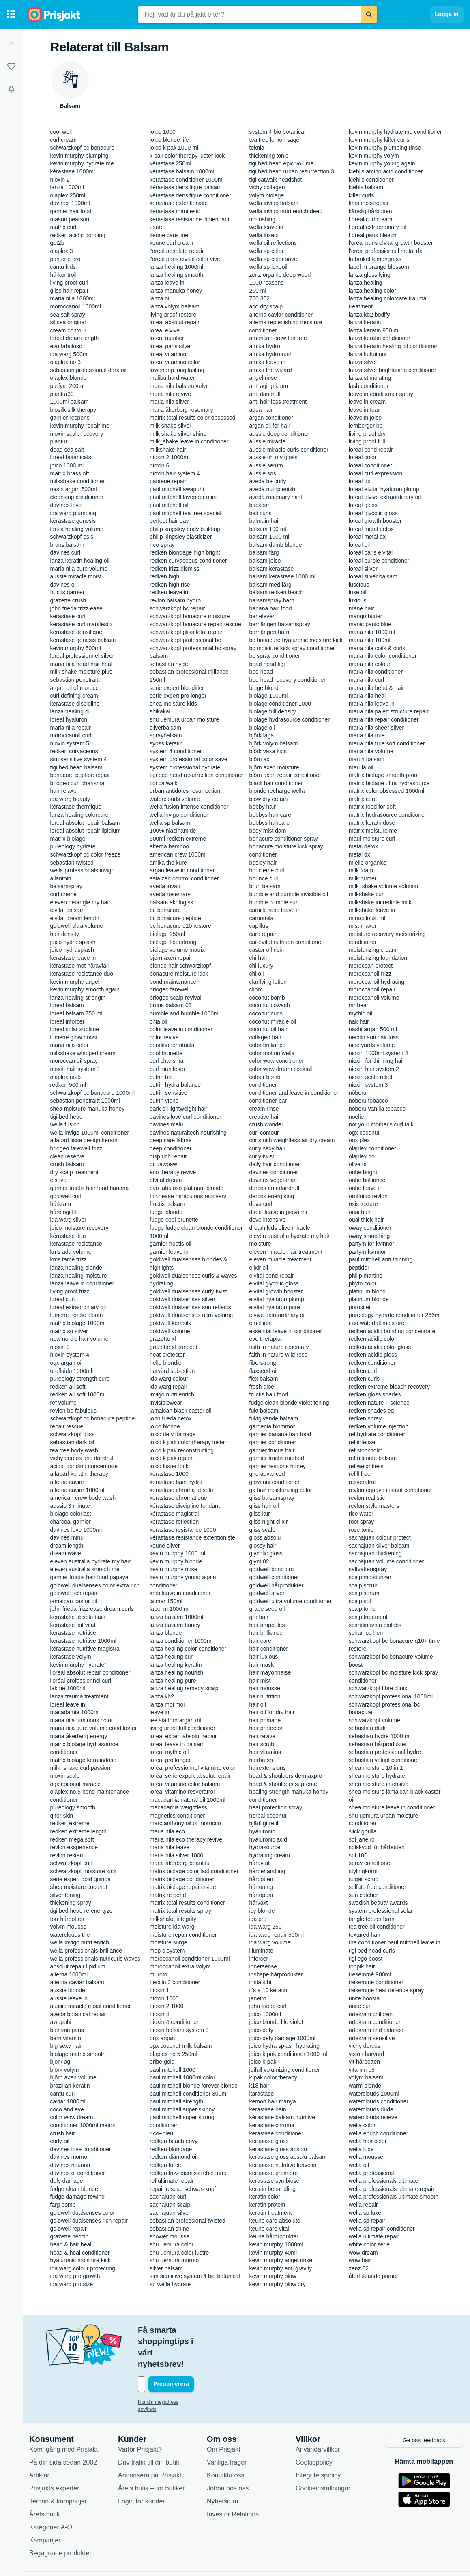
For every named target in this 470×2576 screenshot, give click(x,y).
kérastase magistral (174, 1513)
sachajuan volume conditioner (386, 1561)
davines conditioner (273, 1172)
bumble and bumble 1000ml (185, 1013)
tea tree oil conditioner (377, 1926)
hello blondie (166, 1363)
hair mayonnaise (270, 1672)
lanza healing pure (173, 1680)
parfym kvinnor (367, 1251)
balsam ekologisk (171, 902)
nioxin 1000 (164, 1998)
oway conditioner (370, 1228)
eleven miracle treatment (280, 1259)
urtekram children (371, 2014)
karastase (261, 2093)
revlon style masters (374, 1506)
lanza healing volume (77, 529)
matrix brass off (69, 473)
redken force (165, 2165)
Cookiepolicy (314, 2426)
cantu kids (63, 266)
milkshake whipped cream (83, 1053)
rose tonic (361, 1530)
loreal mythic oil (169, 1752)
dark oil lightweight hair (178, 1108)
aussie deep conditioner (279, 433)
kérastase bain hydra (176, 1482)
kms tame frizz (68, 1259)
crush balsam (67, 1164)
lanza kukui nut (367, 354)
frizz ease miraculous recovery (188, 1196)
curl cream (63, 140)
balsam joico (265, 560)
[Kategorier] (11, 14)
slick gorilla (362, 1831)
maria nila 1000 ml (372, 632)
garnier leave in (169, 1251)
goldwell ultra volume (76, 926)
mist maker (362, 926)
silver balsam (166, 2268)
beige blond (264, 688)
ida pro (258, 1919)
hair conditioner (268, 1648)
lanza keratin (365, 322)
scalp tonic (362, 1609)
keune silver (165, 1545)
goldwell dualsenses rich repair (89, 2220)
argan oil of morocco (76, 688)
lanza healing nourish (176, 1672)
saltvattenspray (368, 1569)
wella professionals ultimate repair (391, 2189)
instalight (260, 1982)
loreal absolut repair (175, 322)
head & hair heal (71, 2244)
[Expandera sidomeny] (11, 44)
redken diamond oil (173, 2157)
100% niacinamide (173, 830)
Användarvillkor (318, 2413)
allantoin (60, 878)
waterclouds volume (175, 799)
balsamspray (66, 886)
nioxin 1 (159, 1990)
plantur (59, 441)
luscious (359, 584)
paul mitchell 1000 (172, 2069)
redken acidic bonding (77, 235)
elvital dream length (74, 918)
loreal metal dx (367, 536)
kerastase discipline (75, 703)
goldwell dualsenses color (82, 2213)
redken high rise (170, 584)
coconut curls (266, 1013)
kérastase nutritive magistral (85, 1648)
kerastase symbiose (274, 2181)
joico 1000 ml (67, 465)
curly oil (59, 2141)
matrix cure (363, 799)
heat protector (167, 1354)
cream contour (68, 330)
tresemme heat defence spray (386, 1990)
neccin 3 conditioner (175, 1982)
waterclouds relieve (373, 2117)
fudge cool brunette (174, 1219)
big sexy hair (66, 2046)
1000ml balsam (69, 401)
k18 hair (259, 2085)
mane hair (361, 608)
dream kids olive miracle (279, 1228)
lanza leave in (167, 282)
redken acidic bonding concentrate (392, 1331)
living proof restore (173, 314)
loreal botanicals (70, 457)
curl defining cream (74, 695)
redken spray (365, 1418)
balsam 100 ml (267, 529)
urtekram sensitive (372, 2038)
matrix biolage (68, 838)
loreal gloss (363, 505)
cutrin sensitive (168, 1093)
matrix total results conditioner (187, 1902)
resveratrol (362, 1482)
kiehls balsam (366, 187)
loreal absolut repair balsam (85, 823)
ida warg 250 (265, 1926)
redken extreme (70, 1823)
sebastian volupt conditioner (384, 1760)
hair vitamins (265, 1752)
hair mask (261, 1665)
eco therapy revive (173, 1172)
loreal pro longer (170, 1760)
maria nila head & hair (376, 688)
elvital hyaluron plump (276, 1299)
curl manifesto (167, 1069)
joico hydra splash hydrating (284, 2046)
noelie (356, 1116)
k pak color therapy (273, 2077)
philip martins (365, 1275)
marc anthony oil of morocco (185, 1823)
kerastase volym (70, 1656)
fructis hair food (268, 1394)
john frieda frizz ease (76, 608)
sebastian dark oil (72, 1442)
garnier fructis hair (272, 1450)
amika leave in (267, 362)
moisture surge (168, 1942)
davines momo (68, 2157)
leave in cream (367, 401)
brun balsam (265, 886)
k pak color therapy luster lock (187, 155)
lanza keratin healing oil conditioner (393, 346)
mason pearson (70, 219)
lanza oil (160, 298)
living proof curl (69, 282)
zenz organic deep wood (280, 275)
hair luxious (263, 1656)
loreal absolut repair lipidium (85, 830)
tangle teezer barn (372, 1919)
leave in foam (365, 410)
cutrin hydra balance (175, 1084)
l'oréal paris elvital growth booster (391, 243)
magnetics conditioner (177, 1815)
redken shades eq (371, 1410)
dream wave (65, 1553)
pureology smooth (72, 1807)
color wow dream (71, 2117)
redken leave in (169, 592)
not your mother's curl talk (381, 1124)
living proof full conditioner (182, 1728)
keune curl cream (171, 243)
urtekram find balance (376, 2030)
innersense (263, 1966)
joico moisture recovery (79, 1228)
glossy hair (263, 1545)
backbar (259, 505)
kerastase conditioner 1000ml (187, 179)
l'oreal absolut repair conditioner (90, 1672)
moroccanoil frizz (370, 973)
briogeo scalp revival (176, 997)
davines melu (166, 1124)
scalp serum (364, 1593)
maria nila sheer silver (376, 727)
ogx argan (162, 2038)
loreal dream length (74, 338)
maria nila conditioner (376, 671)
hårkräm (60, 1204)
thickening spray (70, 1902)
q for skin (61, 1815)
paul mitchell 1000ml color (182, 2077)
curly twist (261, 1156)
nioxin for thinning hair (376, 1061)
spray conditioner (370, 1863)
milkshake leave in (372, 910)
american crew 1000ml (178, 854)
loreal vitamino (168, 354)
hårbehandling (267, 1871)
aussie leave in (69, 1998)
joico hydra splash (73, 942)
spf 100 (358, 1855)
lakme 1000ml (68, 1688)
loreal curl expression (375, 473)
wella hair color (367, 2141)
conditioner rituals (172, 1045)
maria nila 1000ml (72, 298)
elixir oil (258, 1267)
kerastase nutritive (73, 1633)
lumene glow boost (74, 1037)
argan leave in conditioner (182, 870)
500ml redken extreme (178, 838)
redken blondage (171, 2149)
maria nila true (367, 735)
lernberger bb (365, 425)
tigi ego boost (365, 1958)
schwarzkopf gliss (72, 1434)
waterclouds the (70, 1934)
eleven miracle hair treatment (286, 1251)
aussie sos (262, 473)
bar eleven (262, 616)
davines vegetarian (273, 1180)
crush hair (62, 2133)
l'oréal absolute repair (177, 251)
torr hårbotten (67, 1919)
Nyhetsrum (222, 2465)
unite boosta (364, 1998)
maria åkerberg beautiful (180, 1863)
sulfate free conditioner (377, 1887)
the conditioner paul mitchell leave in (394, 1942)
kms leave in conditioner (180, 1593)
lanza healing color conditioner (188, 1648)
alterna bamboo (169, 846)
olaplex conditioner (372, 1148)
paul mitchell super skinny (182, 2109)
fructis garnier (67, 592)
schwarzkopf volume (374, 1720)
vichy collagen (267, 187)
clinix (255, 989)
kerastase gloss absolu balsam (288, 2157)
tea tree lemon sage (274, 140)
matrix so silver (69, 1331)
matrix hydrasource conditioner (387, 815)
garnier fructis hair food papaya (89, 1577)
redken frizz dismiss (175, 568)
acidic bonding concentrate (84, 1466)
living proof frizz (70, 1291)
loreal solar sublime (74, 1029)
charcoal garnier (70, 1521)
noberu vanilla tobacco (377, 1108)
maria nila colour (370, 664)
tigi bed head (66, 1116)
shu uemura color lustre (179, 2252)
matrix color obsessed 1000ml (386, 791)
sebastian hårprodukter (378, 1744)
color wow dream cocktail (281, 1069)
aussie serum (266, 465)
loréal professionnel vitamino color (193, 1767)
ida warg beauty (70, 799)
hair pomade (265, 1720)
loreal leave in (67, 1704)
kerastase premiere (273, 2173)
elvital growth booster (276, 1291)
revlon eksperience (74, 1847)
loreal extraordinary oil (78, 1307)
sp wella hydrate (170, 2284)
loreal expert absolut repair (183, 1736)
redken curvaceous (74, 751)
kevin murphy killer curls (379, 140)
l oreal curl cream (370, 219)
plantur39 (62, 394)
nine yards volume (372, 1045)
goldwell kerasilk (170, 1323)
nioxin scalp (65, 1776)
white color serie (369, 2244)
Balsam (146, 47)
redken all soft (68, 1386)
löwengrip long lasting (177, 370)
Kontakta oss (226, 2439)
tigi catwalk (163, 783)
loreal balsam (67, 1005)
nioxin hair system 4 (175, 473)
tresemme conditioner (376, 1982)
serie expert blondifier (177, 688)
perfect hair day (169, 521)
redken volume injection (378, 1426)
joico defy (261, 2030)
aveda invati (165, 886)
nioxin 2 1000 (166, 2006)
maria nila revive (170, 394)
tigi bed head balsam (76, 767)
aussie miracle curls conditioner (288, 449)
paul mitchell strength (176, 2101)
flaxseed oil (263, 1371)
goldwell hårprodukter (276, 1585)
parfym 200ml (67, 386)
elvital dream (166, 1180)
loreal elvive (165, 330)
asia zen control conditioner (184, 878)
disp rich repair (168, 1156)
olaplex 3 (61, 251)
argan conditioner (271, 417)
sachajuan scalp (170, 2204)
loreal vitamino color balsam (185, 1784)
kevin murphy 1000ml (276, 2244)
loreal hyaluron (69, 719)
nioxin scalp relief (370, 1077)
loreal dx (359, 481)
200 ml (257, 290)
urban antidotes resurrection (185, 791)
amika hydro (264, 346)
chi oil (256, 973)
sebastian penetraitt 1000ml (85, 1100)
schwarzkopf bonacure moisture (190, 616)
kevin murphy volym (374, 155)
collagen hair (265, 1037)
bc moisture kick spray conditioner (292, 648)
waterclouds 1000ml (374, 2093)
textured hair (364, 1934)
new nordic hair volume (79, 1339)
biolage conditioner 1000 (280, 703)
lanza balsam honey (175, 1625)
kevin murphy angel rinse (281, 2260)
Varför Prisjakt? (140, 2413)
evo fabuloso (66, 346)
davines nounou (70, 2165)
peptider (359, 1267)
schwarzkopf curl (71, 1863)
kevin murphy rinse (173, 1569)
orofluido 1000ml (71, 1371)
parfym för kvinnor (371, 1243)
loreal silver (363, 568)
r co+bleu (161, 2133)
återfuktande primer (373, 2276)
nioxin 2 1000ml (169, 457)
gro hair (258, 1617)
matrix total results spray (180, 1911)
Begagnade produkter (60, 2517)
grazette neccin (69, 2236)
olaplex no (362, 1156)
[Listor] (11, 66)
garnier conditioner (272, 1442)
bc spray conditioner (274, 656)
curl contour (264, 1132)
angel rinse (263, 378)
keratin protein (267, 2204)
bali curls (260, 513)
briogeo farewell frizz (76, 1148)
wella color (362, 2125)
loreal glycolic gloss (373, 513)
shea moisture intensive (378, 1784)
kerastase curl (68, 616)
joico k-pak (263, 2061)
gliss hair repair (69, 290)
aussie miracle (267, 441)
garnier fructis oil (170, 1243)
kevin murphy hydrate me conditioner (395, 131)
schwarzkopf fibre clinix (378, 1688)
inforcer (258, 1958)
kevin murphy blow (272, 2276)
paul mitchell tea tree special (185, 513)
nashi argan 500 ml (373, 1029)
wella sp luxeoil (268, 266)
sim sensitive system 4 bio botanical (195, 2276)
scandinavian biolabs (375, 1625)
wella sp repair (367, 2220)
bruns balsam (67, 545)
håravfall (260, 1863)
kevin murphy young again (382, 163)
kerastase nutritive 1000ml (83, 1641)
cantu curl (62, 2093)
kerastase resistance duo (82, 973)
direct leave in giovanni (278, 1212)
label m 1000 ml (170, 1609)
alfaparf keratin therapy (79, 1474)
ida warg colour (169, 1378)
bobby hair (262, 806)
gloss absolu (265, 1537)
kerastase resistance (76, 1243)
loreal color (362, 457)
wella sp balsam (170, 823)
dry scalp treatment (74, 1172)
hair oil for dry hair (272, 1712)
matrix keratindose (372, 823)
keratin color (264, 2196)
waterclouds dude (371, 2109)
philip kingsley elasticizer (181, 536)
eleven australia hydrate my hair (90, 1561)
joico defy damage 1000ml (282, 2038)
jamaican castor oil (73, 1601)
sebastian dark (367, 1728)
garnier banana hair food (280, 1434)
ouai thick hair (366, 1219)
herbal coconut (268, 1815)
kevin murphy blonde (176, 1561)
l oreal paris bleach (373, 235)
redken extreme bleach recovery (389, 1386)
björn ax (259, 759)
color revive (164, 1037)
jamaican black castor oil (181, 1410)
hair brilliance (266, 1633)
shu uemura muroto (174, 2260)
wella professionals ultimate (383, 2181)
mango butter (365, 616)
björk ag (60, 2061)
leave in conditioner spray (381, 394)
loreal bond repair (371, 449)
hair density (64, 934)
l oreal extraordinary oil (377, 227)
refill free (360, 1474)
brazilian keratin (70, 2085)
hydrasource (265, 1847)
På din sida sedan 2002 (63, 2426)
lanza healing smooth (176, 275)
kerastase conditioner (276, 2133)
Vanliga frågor (227, 2426)
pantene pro (65, 259)
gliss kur (259, 1513)
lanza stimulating (370, 378)
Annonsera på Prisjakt (150, 2439)
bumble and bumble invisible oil (288, 894)
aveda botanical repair (78, 2014)
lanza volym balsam (175, 306)
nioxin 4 (159, 2014)
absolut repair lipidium (77, 1966)
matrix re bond (168, 1895)
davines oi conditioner (77, 2173)
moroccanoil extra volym (180, 1966)
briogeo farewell (170, 989)
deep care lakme (171, 1140)
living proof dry (367, 433)
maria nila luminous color (81, 1720)
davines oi (63, 584)
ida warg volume (270, 1942)
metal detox (363, 846)
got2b (57, 243)
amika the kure (168, 862)
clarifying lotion (268, 982)
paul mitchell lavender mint (183, 497)
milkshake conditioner (77, 481)
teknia (256, 147)
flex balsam (263, 1378)
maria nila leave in (372, 703)
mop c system (167, 1950)
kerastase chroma (271, 2125)
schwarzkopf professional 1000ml (391, 1696)
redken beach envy (173, 2141)
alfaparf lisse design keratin (84, 1140)
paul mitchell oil (169, 505)
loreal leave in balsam (177, 1744)
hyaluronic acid (268, 1839)
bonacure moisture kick (179, 973)
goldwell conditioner (274, 1577)
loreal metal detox (371, 529)
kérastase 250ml (170, 163)
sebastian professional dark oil (88, 370)
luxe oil (358, 592)
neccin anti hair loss (374, 1037)
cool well (61, 131)
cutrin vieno (164, 1100)
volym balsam (366, 2077)
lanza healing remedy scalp (184, 1688)
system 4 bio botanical (277, 131)
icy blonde (262, 1911)
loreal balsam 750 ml (76, 1013)
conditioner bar (268, 1100)
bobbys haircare (269, 823)
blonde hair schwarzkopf (180, 965)
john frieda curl (268, 2006)
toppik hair (362, 1966)
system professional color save (188, 759)
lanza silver (363, 362)
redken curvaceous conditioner (188, 560)
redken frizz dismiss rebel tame (189, 2173)
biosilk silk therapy (73, 410)
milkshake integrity (173, 1919)
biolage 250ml (167, 934)
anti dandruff (265, 394)
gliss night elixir (268, 1521)
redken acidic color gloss (380, 1347)
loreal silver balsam (373, 576)
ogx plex (359, 1140)
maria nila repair (70, 727)
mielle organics (367, 862)
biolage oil (262, 727)
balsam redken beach (276, 592)
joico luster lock (169, 1466)
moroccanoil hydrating (376, 982)
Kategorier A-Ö (50, 2491)
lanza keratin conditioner (379, 338)
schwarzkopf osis (72, 536)
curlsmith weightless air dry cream (292, 1140)
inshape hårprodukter (276, 1974)
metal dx (359, 854)
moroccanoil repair (372, 989)
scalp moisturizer (370, 1577)
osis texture (363, 1204)
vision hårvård (366, 2054)
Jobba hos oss (228, 2452)
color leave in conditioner (181, 1029)
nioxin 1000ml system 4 (378, 1053)
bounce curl (264, 878)
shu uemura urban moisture (184, 719)
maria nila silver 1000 (176, 1855)
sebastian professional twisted (187, 2220)
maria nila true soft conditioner (387, 743)
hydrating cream (269, 1855)
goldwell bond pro (271, 1569)
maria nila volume (371, 751)
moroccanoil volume (374, 997)
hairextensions (267, 1767)
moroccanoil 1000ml (75, 306)
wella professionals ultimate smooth (393, 2196)
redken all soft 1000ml (78, 1394)
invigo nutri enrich (172, 1394)
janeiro (257, 1998)
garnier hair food (71, 211)
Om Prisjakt (223, 2413)
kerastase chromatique (178, 1498)
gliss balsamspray (271, 1498)
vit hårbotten (364, 2061)
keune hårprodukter (273, 2236)
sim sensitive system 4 (78, 759)
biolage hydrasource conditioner (289, 719)
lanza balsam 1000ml (176, 1617)
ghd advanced (267, 1474)
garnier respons (70, 417)
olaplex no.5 (65, 1077)
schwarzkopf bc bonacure (82, 147)
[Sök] (369, 14)
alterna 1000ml (69, 1974)
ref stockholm (365, 1450)
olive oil (358, 1164)
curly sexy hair (267, 1148)
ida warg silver (68, 1219)
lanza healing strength (78, 997)
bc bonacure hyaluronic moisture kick (296, 640)
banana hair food (270, 608)
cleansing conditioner (77, 497)
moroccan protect (371, 965)
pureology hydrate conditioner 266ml (394, 1315)
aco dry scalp (266, 306)
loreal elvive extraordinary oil (385, 497)
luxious (358, 600)
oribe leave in (365, 1188)
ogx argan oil (66, 1363)
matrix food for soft (372, 806)
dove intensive (267, 1219)
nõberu (358, 1093)
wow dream (363, 2252)
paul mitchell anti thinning (380, 1259)
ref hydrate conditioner (377, 1434)
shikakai (160, 711)
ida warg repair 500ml (276, 1934)
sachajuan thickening (375, 1553)
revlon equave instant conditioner (390, 1490)
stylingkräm (363, 1871)
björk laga (261, 735)
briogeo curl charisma (77, 783)
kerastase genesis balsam (83, 640)
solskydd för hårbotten (377, 1847)
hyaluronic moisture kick (80, 2260)
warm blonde (365, 2085)
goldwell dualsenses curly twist (188, 1291)
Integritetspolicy (318, 2439)
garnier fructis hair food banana (89, 1188)
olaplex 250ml (67, 195)
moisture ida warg (172, 1926)
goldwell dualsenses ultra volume (191, 1315)
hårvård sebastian (172, 1371)
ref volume (63, 1402)
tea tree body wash (74, 1450)
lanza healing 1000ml (176, 266)
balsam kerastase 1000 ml (282, 576)
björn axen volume (73, 2077)
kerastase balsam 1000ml (182, 171)
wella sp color (266, 251)
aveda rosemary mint (276, 497)
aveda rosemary (170, 894)
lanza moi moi (167, 1704)
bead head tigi (267, 664)
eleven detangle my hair (80, 902)
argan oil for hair (269, 425)
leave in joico (365, 417)
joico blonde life (169, 140)
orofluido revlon (368, 1196)
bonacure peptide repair (80, 775)
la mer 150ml (166, 1601)
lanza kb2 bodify (369, 314)
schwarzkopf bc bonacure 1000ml (92, 1093)
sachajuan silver (170, 2213)
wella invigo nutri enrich (79, 1942)
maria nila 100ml (370, 640)
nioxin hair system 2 (374, 1069)
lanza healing (365, 282)
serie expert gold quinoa (80, 1879)
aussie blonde (67, 1990)
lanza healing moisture (78, 1275)
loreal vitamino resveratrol (182, 1791)
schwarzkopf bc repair (177, 608)
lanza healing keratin (176, 1665)
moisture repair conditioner (183, 1934)
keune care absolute (274, 2220)
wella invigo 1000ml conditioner (89, 1132)
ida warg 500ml (69, 354)
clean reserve (67, 1156)
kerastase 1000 (169, 1474)
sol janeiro (362, 1839)
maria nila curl (366, 680)
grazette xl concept (173, 1347)
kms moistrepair (369, 203)
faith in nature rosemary (279, 1347)
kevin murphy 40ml (273, 2252)
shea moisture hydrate (377, 1776)
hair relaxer (64, 791)
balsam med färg (270, 584)
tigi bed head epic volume (281, 163)
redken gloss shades (375, 1394)
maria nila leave (169, 1847)
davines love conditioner (80, 2149)
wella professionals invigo (82, 870)
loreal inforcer (67, 1021)
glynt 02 (259, 1561)
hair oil (257, 1704)
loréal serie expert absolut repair (190, 1776)
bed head (261, 671)
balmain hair (264, 521)
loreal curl (62, 1299)
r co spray (162, 545)
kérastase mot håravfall (79, 965)
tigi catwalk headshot (275, 179)
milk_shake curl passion (80, 1767)
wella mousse (366, 2157)
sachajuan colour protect (380, 1537)
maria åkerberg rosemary (181, 410)
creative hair (264, 1116)
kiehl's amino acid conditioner (386, 171)
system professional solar (381, 1911)
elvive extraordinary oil (277, 1315)
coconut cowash (269, 1005)
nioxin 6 (159, 465)
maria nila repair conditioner (384, 719)
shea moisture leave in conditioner (392, 1807)
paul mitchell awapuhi (177, 489)
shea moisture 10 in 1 (376, 1767)
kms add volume (71, 1251)
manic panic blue (370, 624)
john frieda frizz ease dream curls (92, 1609)
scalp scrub (363, 1585)
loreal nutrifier (167, 338)
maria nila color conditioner (382, 656)
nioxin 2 (60, 179)
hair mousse (264, 1688)
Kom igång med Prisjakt (63, 2413)
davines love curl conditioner (185, 1116)
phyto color (362, 1283)
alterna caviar (67, 1482)
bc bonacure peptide (175, 918)
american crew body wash (83, 1498)
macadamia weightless (178, 1807)
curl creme (63, 894)
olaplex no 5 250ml (173, 2054)
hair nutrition (265, 1696)
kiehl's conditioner (371, 179)
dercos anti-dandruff (274, 1188)
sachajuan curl (168, 2196)
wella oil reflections (273, 243)
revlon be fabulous (73, 1410)
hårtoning (261, 1887)
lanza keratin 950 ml (374, 330)
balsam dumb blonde (275, 545)
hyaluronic (262, 1831)
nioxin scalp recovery (76, 433)
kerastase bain (267, 2109)
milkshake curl (367, 894)
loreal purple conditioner (379, 560)
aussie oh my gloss (273, 457)
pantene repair (168, 481)
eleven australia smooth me (85, 1569)
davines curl (65, 552)
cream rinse (264, 1108)
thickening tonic (269, 155)
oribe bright (363, 1172)
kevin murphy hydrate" (78, 1665)
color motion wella (272, 1053)
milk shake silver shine (178, 433)
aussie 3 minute (70, 1506)
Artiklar (39, 2439)
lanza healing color (372, 290)
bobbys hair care (270, 815)
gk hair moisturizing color (280, 1490)
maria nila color (69, 1045)
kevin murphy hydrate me (82, 163)
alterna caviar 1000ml (77, 1490)
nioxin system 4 (69, 1354)
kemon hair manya (272, 2101)
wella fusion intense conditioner (189, 806)
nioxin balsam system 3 (179, 2030)
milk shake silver (170, 425)
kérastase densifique (76, 632)
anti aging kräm (268, 386)
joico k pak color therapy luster (188, 1442)
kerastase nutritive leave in (283, 2165)
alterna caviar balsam (77, 1982)
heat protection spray (276, 1807)
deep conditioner (171, 1148)
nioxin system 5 (69, 743)
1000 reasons (266, 282)
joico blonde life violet (276, 2022)
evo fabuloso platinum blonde (186, 1188)
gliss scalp (262, 1530)
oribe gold (162, 2061)
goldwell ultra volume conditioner (290, 1601)
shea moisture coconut (78, 1887)
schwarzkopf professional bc (185, 640)
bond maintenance (173, 982)
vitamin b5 (362, 2069)
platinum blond (367, 1291)
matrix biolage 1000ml (78, 1323)
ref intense (362, 1442)
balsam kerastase (271, 568)
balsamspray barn (271, 600)
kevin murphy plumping (79, 155)
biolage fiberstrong (173, 942)
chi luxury (261, 965)
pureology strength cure (80, 1378)
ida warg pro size (71, 2284)
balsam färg (264, 552)
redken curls (364, 1378)
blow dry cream (268, 799)
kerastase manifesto (175, 211)
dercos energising (271, 1196)
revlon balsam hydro (175, 600)
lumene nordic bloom (76, 1315)
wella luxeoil (264, 235)
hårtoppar (261, 1895)
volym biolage (266, 195)
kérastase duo (68, 1236)
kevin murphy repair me (79, 425)
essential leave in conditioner (285, 1331)
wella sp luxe (365, 2213)
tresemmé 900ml (370, 1974)
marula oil (361, 767)
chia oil (158, 1021)
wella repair (363, 2204)
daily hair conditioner (275, 1164)
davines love (66, 505)
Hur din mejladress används (168, 2368)
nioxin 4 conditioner (174, 2022)
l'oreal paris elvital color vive (185, 259)
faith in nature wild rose (278, 1354)
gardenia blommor (272, 1426)
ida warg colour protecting (82, 2268)
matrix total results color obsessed (193, 417)
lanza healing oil (70, 711)
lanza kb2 (162, 1696)
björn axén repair (171, 958)
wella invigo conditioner (179, 815)
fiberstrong (262, 1363)
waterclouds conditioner (378, 2101)
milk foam (361, 870)
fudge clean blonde (74, 2189)
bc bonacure (165, 910)
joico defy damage (173, 1434)
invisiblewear (166, 1402)
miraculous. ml (367, 918)
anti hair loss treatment (278, 401)
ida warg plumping (73, 513)
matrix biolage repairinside (183, 1887)
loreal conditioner (370, 465)
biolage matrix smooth (78, 2054)
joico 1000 (163, 131)
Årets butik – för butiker (151, 2452)
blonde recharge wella (277, 791)
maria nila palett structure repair (389, 711)
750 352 (259, 298)
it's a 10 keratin (268, 1990)
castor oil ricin (266, 949)
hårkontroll (63, 275)
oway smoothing (369, 1236)
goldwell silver (267, 1593)
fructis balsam (167, 1204)
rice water (361, 1513)
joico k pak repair (171, 1458)
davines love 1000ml (76, 1530)
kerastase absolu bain (77, 1617)
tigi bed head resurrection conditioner (196, 775)
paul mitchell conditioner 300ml (188, 2093)
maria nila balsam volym (180, 386)
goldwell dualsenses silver (182, 1299)
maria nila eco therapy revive (186, 1839)
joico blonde (165, 1426)
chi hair (258, 958)
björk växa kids (268, 751)
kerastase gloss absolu (278, 2149)
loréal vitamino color (175, 362)
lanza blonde (166, 1633)
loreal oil (359, 545)
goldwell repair (68, 2228)
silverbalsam (165, 727)
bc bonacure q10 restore (180, 926)
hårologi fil (63, 1212)
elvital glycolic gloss (274, 1283)
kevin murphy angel (74, 982)
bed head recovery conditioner (287, 680)
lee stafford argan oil (175, 1720)
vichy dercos (364, 2046)
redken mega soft (72, 1839)
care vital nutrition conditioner (286, 942)
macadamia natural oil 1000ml (187, 1800)
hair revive (262, 1736)
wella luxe (361, 2149)
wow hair (360, 2260)
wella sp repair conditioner (382, 2228)
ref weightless (366, 1466)
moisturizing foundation (378, 958)
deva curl (261, 1204)
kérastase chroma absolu (181, 1490)
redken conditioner (372, 1363)
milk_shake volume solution (383, 886)
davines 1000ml (70, 203)
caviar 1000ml (68, 2101)
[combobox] (249, 14)
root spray (361, 1521)
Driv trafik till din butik (148, 2426)
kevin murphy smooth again (85, 989)
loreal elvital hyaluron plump (384, 489)
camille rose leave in (275, 910)
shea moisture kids (173, 703)
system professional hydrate (185, 767)
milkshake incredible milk (380, 902)
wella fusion (65, 1124)
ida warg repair (168, 1386)
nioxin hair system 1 (75, 1069)
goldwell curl (66, 1196)
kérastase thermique (76, 806)
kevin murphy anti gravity (280, 2268)
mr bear (358, 1005)
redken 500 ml (68, 1084)
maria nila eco (167, 1831)
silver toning (65, 1895)
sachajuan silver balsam (379, 1545)
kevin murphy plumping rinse (385, 147)
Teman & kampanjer (58, 2465)
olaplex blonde (68, 378)
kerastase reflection (174, 1521)
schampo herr (366, 1633)
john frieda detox (171, 1418)
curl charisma (166, 1061)
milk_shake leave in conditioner (189, 441)
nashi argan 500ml (73, 489)
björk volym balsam (273, 743)
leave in (159, 1712)
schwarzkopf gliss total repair (186, 632)
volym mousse (68, 1926)
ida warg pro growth (75, 2276)
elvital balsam (67, 910)
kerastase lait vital (72, 1625)
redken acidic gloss (373, 1354)
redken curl (363, 1371)
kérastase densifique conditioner (190, 195)
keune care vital (269, 2228)
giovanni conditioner (274, 1482)
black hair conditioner (276, 783)
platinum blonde (369, 1299)
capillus (258, 926)
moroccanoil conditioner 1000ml (190, 1958)
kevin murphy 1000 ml (177, 1553)
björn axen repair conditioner (285, 775)
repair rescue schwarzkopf (183, 2189)
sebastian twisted (72, 862)
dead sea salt (67, 449)
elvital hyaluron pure (274, 1307)
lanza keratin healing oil (79, 560)
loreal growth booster (375, 521)
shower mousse (169, 2236)
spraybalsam (166, 735)
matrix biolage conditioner (182, 1879)
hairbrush (261, 1760)
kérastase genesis (73, 521)
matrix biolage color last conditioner (194, 1871)
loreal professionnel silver (82, 656)
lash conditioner (368, 386)
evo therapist (265, 1339)
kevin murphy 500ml (75, 648)
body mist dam (267, 830)
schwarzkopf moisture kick (83, 1871)
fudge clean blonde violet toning (289, 1402)
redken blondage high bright (185, 552)
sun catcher (363, 1895)
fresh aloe (261, 1386)
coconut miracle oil (272, 1021)
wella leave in (266, 227)
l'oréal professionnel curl (81, 1680)
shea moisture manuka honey (87, 1108)
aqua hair (261, 410)
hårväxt (258, 1902)
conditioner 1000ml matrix (82, 2125)
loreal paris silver (171, 346)
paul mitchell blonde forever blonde (194, 2085)
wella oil (359, 2165)
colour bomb (265, 1077)
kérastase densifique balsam (185, 187)
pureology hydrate (73, 846)
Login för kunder (141, 2465)
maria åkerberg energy (78, 1736)
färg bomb (63, 2204)
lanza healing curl (172, 1656)
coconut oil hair (268, 1029)
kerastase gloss (269, 2141)
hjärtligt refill (264, 1823)
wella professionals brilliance (86, 1950)
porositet (360, 1307)
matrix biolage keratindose (83, 1760)
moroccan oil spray (74, 1061)
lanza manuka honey (176, 290)
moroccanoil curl (71, 735)
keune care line (169, 235)
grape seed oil (267, 1609)
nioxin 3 (60, 1347)
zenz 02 (359, 2268)
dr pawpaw (163, 1164)
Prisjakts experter (54, 2452)
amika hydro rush (271, 354)
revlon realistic (367, 1498)
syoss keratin (166, 743)
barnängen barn (269, 632)
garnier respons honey (277, 1466)
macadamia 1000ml (75, 1712)
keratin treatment (270, 2213)
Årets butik (44, 2478)
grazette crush (68, 600)
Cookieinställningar (323, 2452)
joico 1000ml (265, 2014)
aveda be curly (267, 481)
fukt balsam (264, 1410)
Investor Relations (233, 2478)
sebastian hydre (170, 664)
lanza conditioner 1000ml (181, 1641)
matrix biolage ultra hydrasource (389, 783)
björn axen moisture (274, 767)
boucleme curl (267, 870)
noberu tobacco (368, 1100)
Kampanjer (44, 2504)
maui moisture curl (372, 838)
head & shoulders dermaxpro (285, 1776)
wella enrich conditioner (378, 2133)
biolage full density (272, 711)
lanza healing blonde (76, 1267)
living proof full (367, 441)
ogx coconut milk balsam (181, 2046)
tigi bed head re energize (81, 1911)
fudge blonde (166, 1212)
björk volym (64, 2069)
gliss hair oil (264, 1506)
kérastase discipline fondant (185, 1506)
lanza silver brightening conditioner (392, 370)
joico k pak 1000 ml (174, 147)
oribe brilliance (367, 1180)
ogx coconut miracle (75, 1784)
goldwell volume (170, 1331)
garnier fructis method (276, 1458)
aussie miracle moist (76, 576)
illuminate (261, 1950)
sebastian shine (169, 2228)
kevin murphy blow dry (277, 2284)
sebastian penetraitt (75, 680)
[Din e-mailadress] (190, 2350)
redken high (164, 576)
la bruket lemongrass (375, 259)
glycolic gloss (266, 1553)
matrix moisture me (373, 830)
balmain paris (67, 2030)
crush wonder (266, 1124)
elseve (58, 1180)
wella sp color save (273, 259)
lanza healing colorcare (79, 815)
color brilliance (267, 1045)
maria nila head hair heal (81, 664)
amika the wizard (270, 370)
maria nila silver (169, 401)
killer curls (361, 195)
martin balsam (366, 759)
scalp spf (360, 1601)
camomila (261, 918)
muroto (158, 1974)
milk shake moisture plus (81, 671)
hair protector (266, 1728)
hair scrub (261, 1744)
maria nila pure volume (79, 568)
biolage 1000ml (268, 695)
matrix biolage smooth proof (384, 775)
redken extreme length (78, 1831)
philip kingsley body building (185, 529)
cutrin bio (161, 1077)
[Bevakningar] (11, 89)
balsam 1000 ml (269, 536)
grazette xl (163, 1339)
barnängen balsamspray (279, 624)
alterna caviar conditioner (281, 314)
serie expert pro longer (178, 695)
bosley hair (263, 862)
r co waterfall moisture (376, 1323)
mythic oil (360, 1013)
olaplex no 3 (65, 362)
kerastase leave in (73, 958)
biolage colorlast (70, 1513)
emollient (260, 1323)
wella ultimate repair (374, 2236)
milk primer (362, 878)
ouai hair (360, 1212)
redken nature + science (379, 1402)
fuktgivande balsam (273, 1418)
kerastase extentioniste (179, 203)
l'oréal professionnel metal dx (385, 251)
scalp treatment (368, 1617)
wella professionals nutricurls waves (95, 1958)
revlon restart (67, 1855)
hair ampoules (267, 1625)
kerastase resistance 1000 (183, 1530)
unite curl (360, 2006)
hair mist (260, 1680)
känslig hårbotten (370, 211)
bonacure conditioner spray (283, 838)
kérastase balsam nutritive (282, 2117)
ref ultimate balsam (373, 1458)
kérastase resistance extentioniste (192, 1537)
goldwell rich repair (74, 1593)
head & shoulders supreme (283, 1784)
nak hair (359, 1021)
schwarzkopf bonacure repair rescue (195, 624)
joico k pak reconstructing (182, 1450)
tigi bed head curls (372, 1950)
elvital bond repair (271, 1275)
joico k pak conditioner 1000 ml (288, 2054)
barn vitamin (65, 2038)
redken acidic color (372, 1339)
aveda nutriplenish (272, 489)
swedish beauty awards (378, 1902)
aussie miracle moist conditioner (90, 2006)
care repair (263, 934)
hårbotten (261, 1879)
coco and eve (67, 2109)
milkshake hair (168, 449)
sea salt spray (67, 314)
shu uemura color (171, 2244)
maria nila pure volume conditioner (93, 1728)
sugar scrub (363, 1879)
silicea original (68, 322)
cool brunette (166, 1053)
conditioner (263, 1084)
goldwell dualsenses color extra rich (95, 1585)
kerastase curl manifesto (81, 624)
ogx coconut (364, 1132)
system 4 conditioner (176, 751)
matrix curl (63, 227)
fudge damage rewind (77, 2196)
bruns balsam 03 (171, 1005)
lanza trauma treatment (79, 1696)
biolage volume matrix (177, 949)
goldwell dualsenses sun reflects (190, 1307)
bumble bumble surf (274, 902)
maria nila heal (367, 695)
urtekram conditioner (375, 2022)
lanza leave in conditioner (82, 1283)
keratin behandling (272, 2189)
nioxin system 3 (368, 1084)
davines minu (67, 1537)
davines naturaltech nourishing (188, 1132)
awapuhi (60, 2022)
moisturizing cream (372, 949)
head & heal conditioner (80, 2252)
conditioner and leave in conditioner (294, 1093)
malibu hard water (172, 378)
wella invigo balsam (273, 203)
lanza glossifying (370, 275)
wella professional (371, 2173)
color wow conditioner (276, 1061)
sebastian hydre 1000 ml (380, 1736)
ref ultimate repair (172, 2181)
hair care (260, 1641)
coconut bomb (267, 997)
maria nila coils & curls (377, 648)
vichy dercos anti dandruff (82, 1458)
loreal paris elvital (371, 552)
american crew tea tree (278, 338)
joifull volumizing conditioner (284, 2069)
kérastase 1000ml (72, 171)
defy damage (66, 2181)
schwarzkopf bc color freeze (85, 854)
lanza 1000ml (67, 187)
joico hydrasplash (72, 949)
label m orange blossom (379, 266)
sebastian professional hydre (385, 1752)
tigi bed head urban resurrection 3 (291, 171)
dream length (67, 1545)
